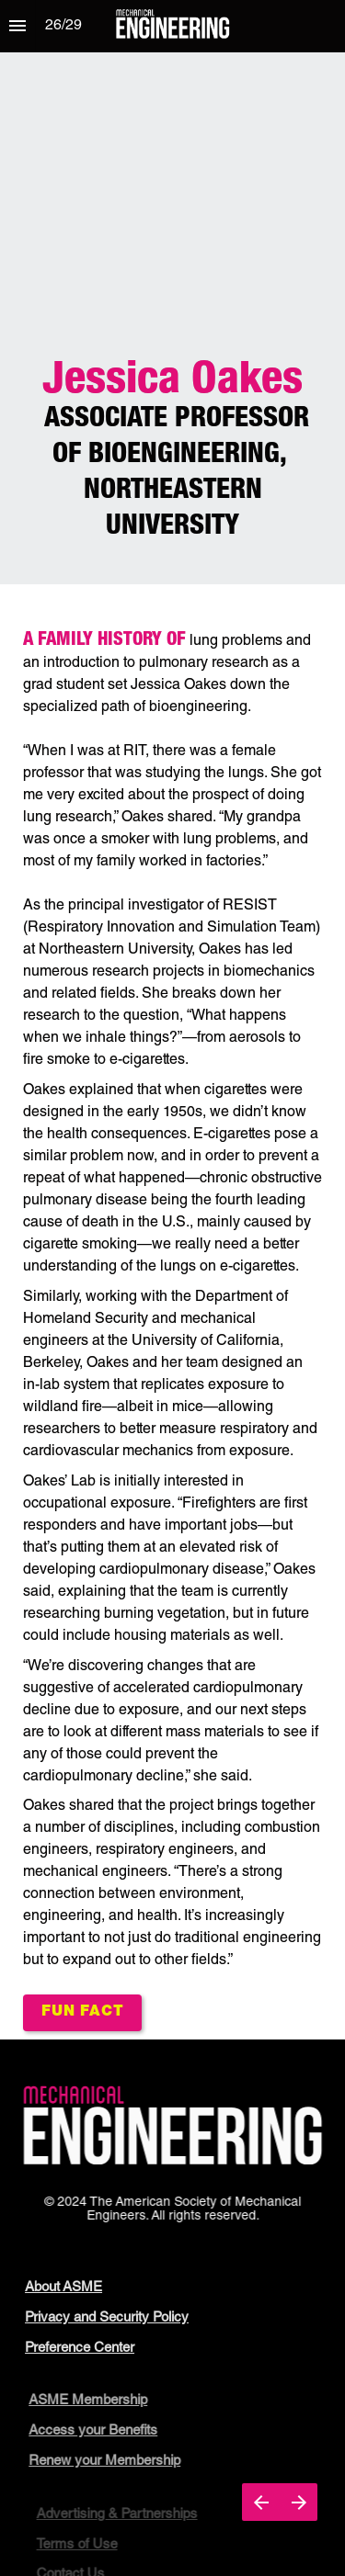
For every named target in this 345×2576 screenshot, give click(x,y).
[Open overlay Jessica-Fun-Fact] (82, 2012)
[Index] (17, 26)
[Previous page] (261, 2502)
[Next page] (298, 2502)
